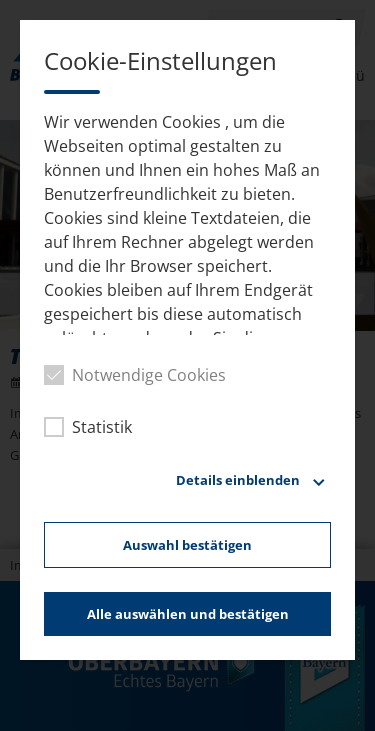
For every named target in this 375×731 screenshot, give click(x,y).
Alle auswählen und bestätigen (188, 614)
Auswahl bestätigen (187, 545)
